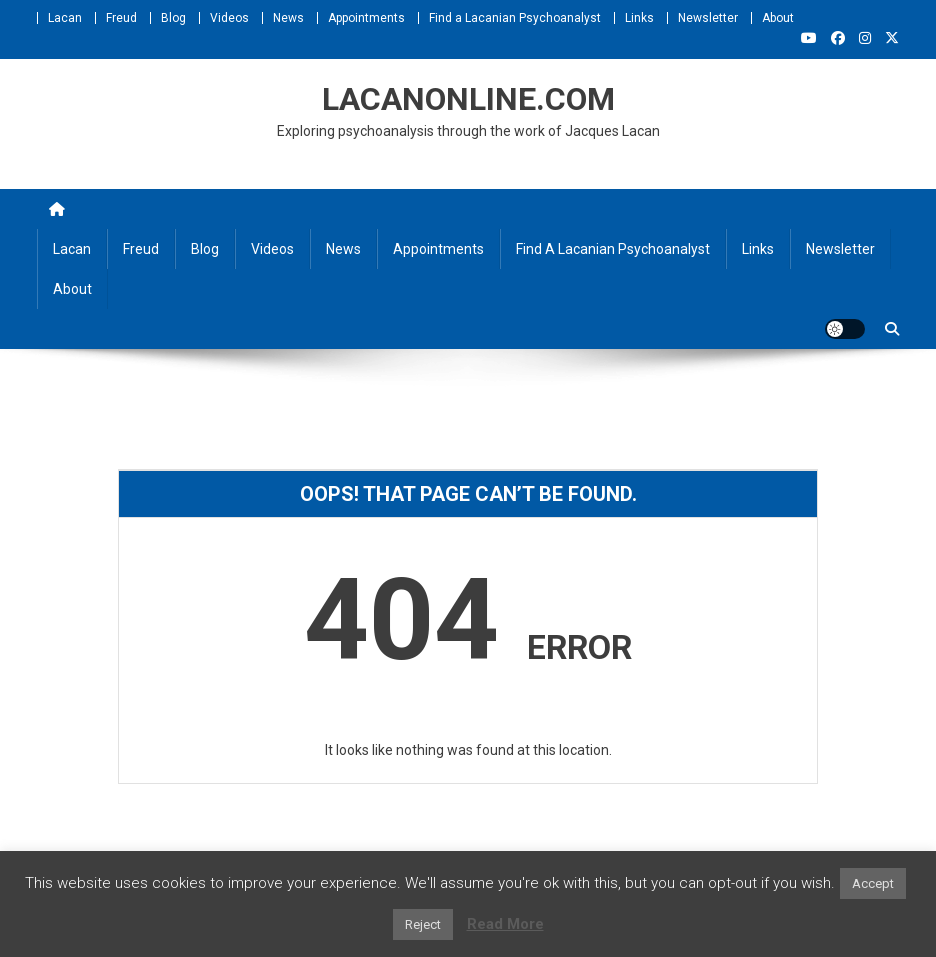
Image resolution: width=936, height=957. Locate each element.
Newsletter (708, 18)
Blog (173, 18)
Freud (121, 18)
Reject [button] (423, 924)
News (288, 18)
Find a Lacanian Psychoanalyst (515, 18)
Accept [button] (873, 883)
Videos (229, 18)
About (778, 18)
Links (639, 18)
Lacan (65, 18)
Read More (505, 924)
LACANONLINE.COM (468, 99)
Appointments (366, 18)
